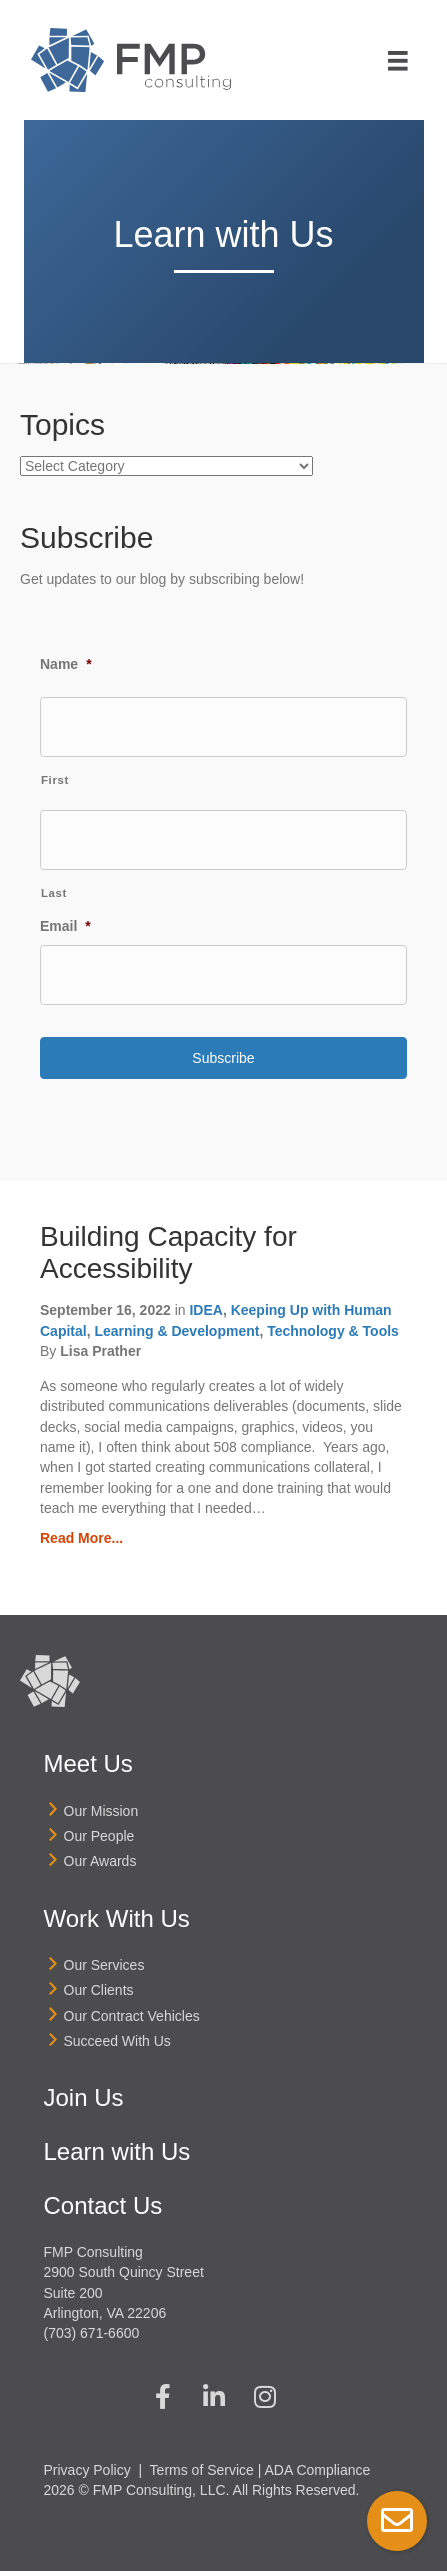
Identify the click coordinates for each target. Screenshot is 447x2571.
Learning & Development (176, 1331)
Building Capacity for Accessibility (168, 1252)
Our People (99, 1836)
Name (66, 664)
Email (65, 926)
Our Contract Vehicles (132, 2016)
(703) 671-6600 (92, 2333)
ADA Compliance (318, 2470)
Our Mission (101, 1811)
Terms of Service (202, 2470)
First (55, 780)
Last (54, 893)
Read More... (81, 1538)
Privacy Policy (87, 2470)
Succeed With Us (117, 2041)
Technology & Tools (333, 1331)
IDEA (205, 1310)
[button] (163, 2397)
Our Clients (99, 1990)
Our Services (104, 1965)
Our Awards (100, 1861)
